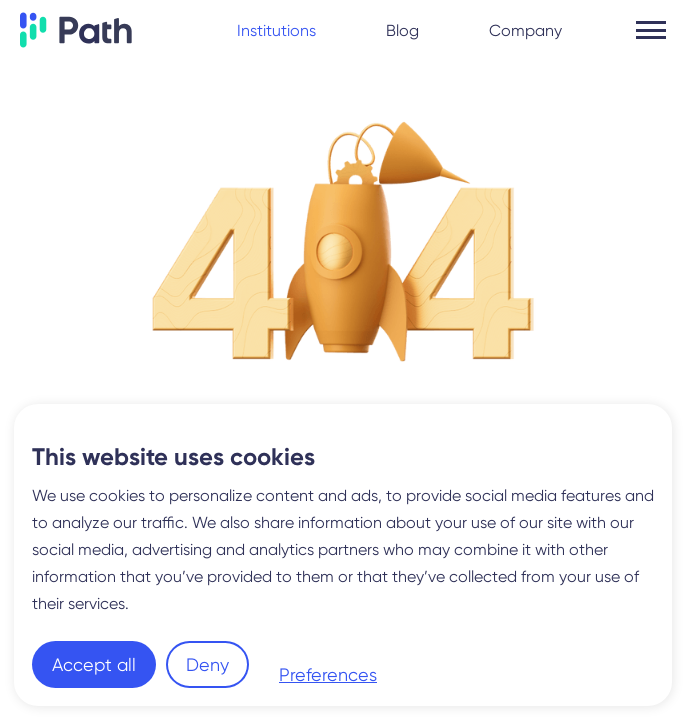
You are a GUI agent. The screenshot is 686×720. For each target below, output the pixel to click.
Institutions (276, 30)
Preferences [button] (328, 674)
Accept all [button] (94, 664)
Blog (402, 30)
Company (525, 30)
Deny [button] (207, 664)
